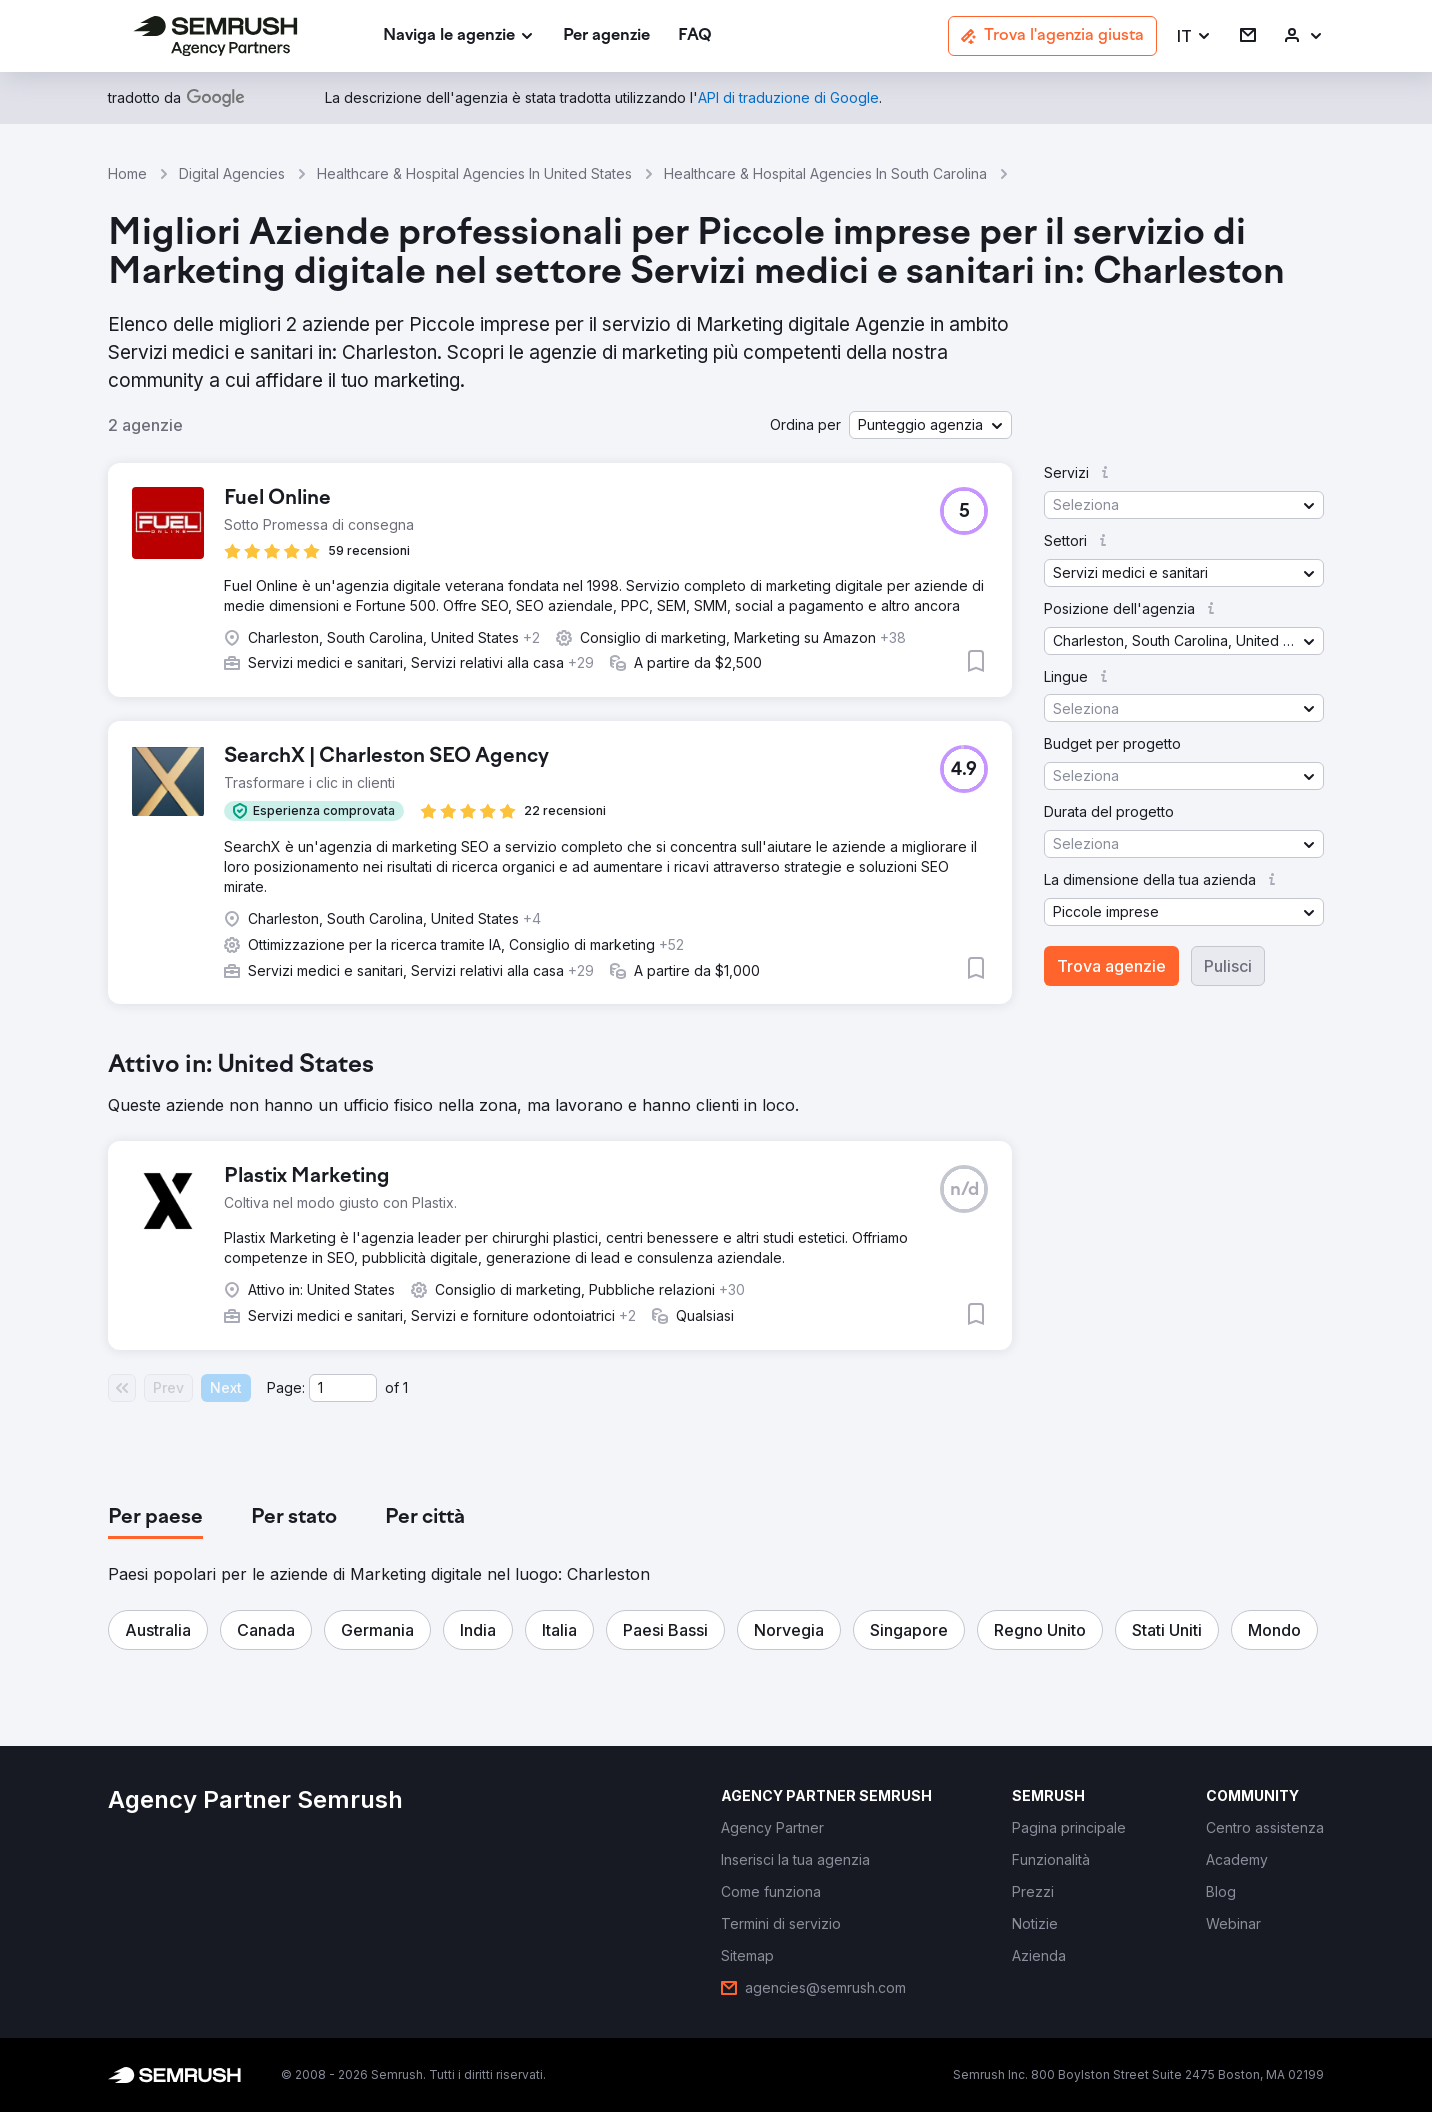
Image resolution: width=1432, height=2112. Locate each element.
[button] (1194, 36)
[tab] (155, 1518)
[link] (606, 36)
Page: (286, 1387)
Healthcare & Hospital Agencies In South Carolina (825, 173)
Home (127, 173)
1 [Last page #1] (405, 1387)
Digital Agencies (232, 173)
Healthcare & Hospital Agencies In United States (474, 173)
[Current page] (343, 1388)
